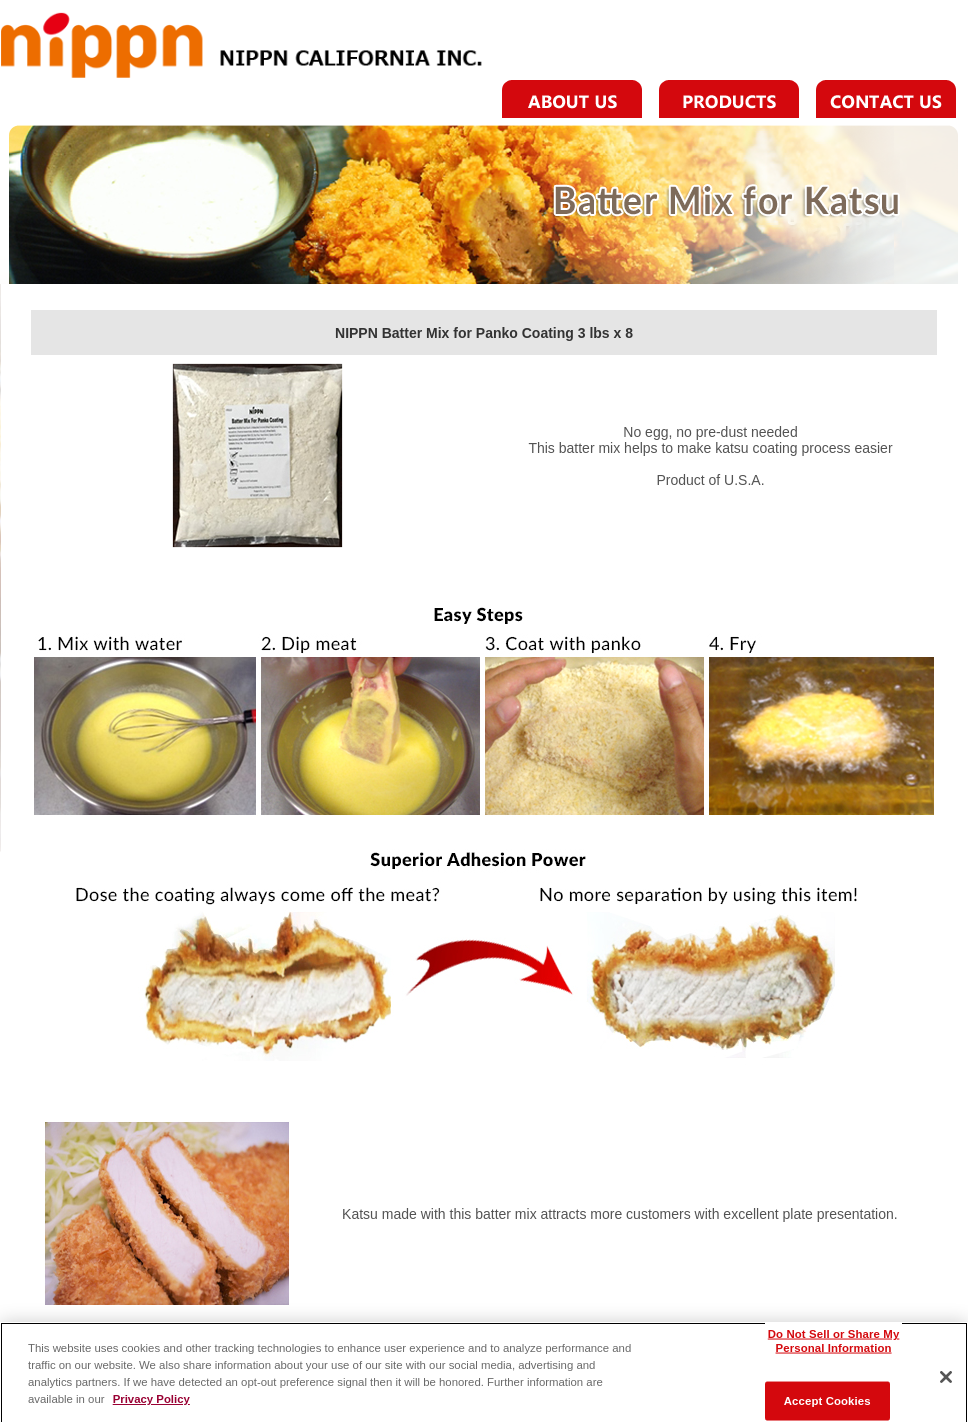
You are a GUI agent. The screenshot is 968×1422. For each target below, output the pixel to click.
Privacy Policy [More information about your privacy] (151, 1404)
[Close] (946, 1383)
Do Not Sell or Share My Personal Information (834, 1346)
